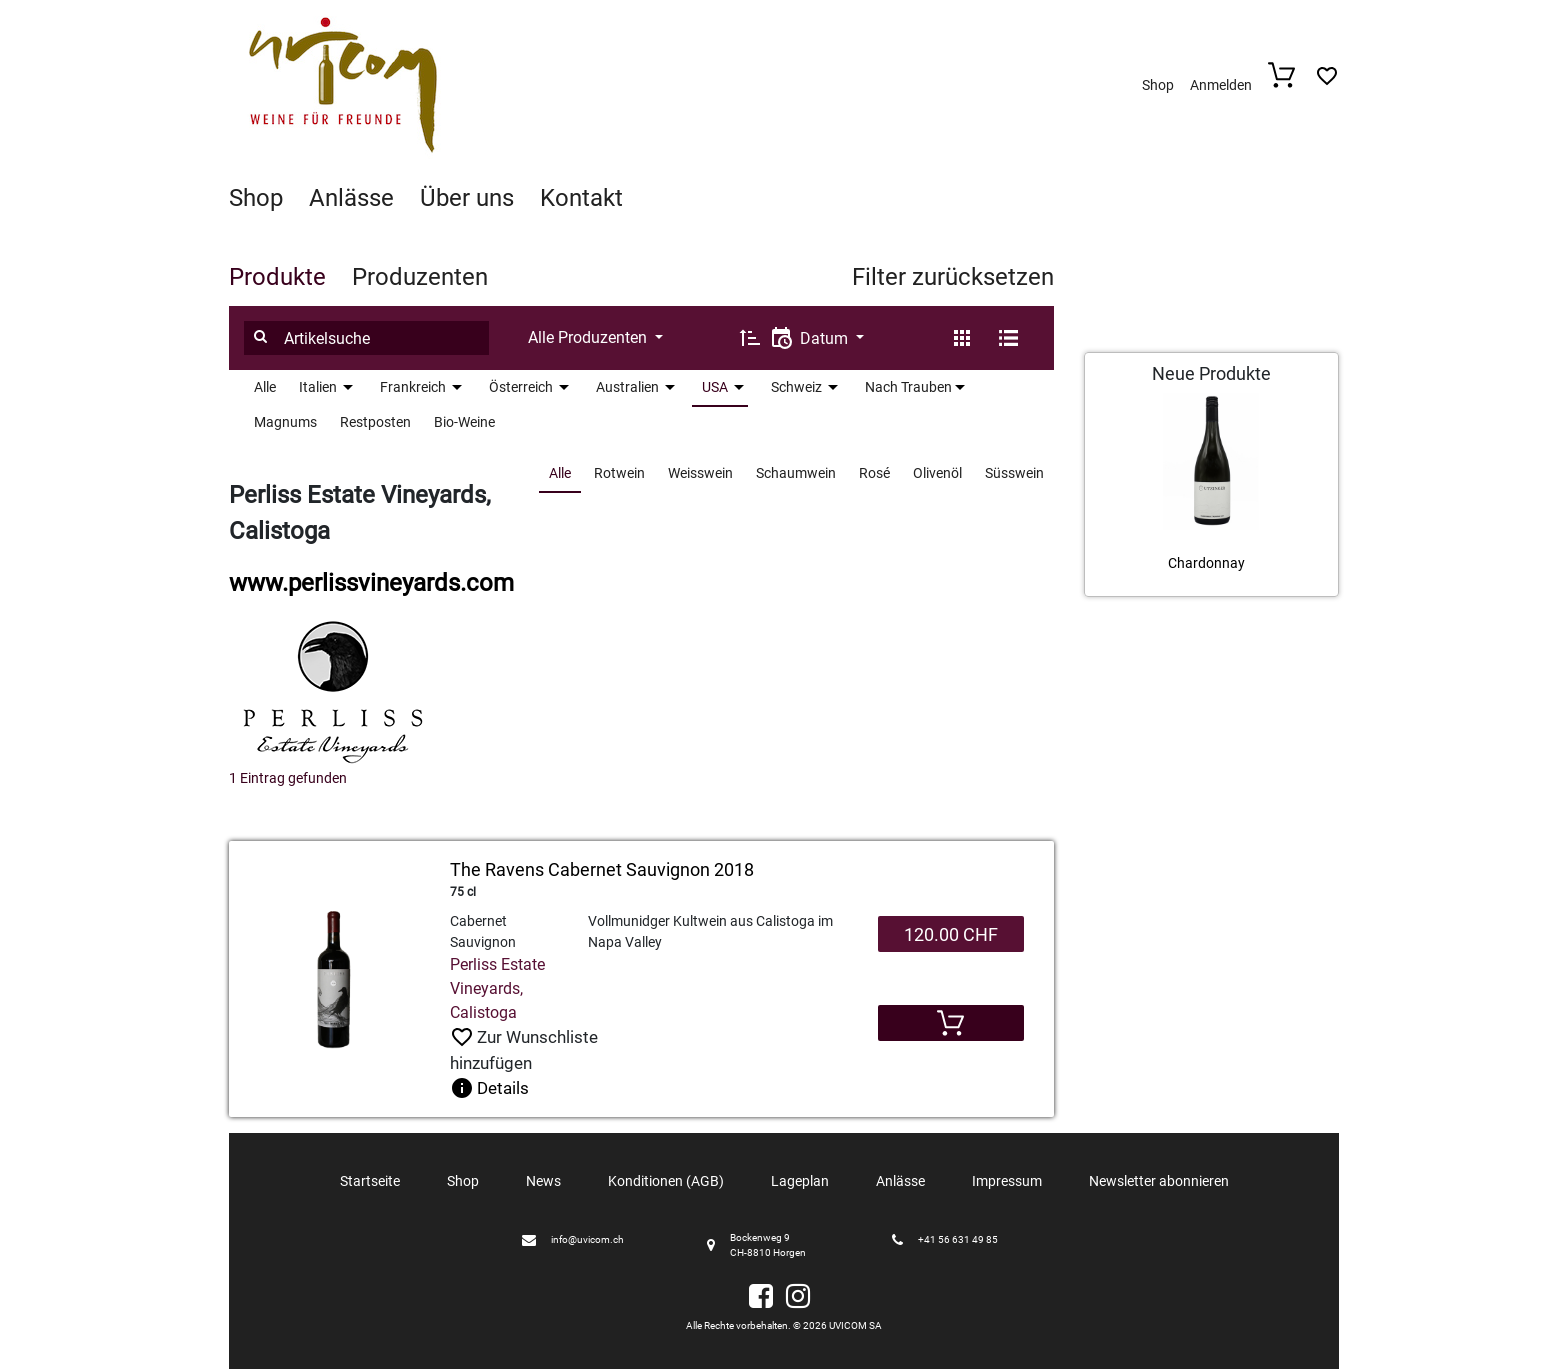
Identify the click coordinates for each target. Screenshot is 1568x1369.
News (543, 1181)
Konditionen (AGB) (666, 1181)
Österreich (521, 387)
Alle (265, 387)
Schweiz (796, 387)
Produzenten (420, 277)
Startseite (370, 1181)
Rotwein (619, 473)
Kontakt (581, 198)
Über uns (467, 198)
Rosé (874, 473)
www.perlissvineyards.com (371, 583)
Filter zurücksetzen (953, 277)
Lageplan (800, 1181)
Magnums (285, 422)
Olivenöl (937, 473)
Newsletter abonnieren (1159, 1181)
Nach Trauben (908, 387)
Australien (627, 387)
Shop (1158, 85)
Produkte (277, 277)
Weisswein (700, 473)
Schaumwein (796, 473)
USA (715, 387)
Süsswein (1014, 473)
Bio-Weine (464, 422)
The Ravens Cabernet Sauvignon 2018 (602, 869)
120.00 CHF (951, 934)
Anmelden (1221, 85)
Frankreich (413, 387)
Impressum (1007, 1181)
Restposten (375, 422)
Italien (318, 387)
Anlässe (351, 198)
